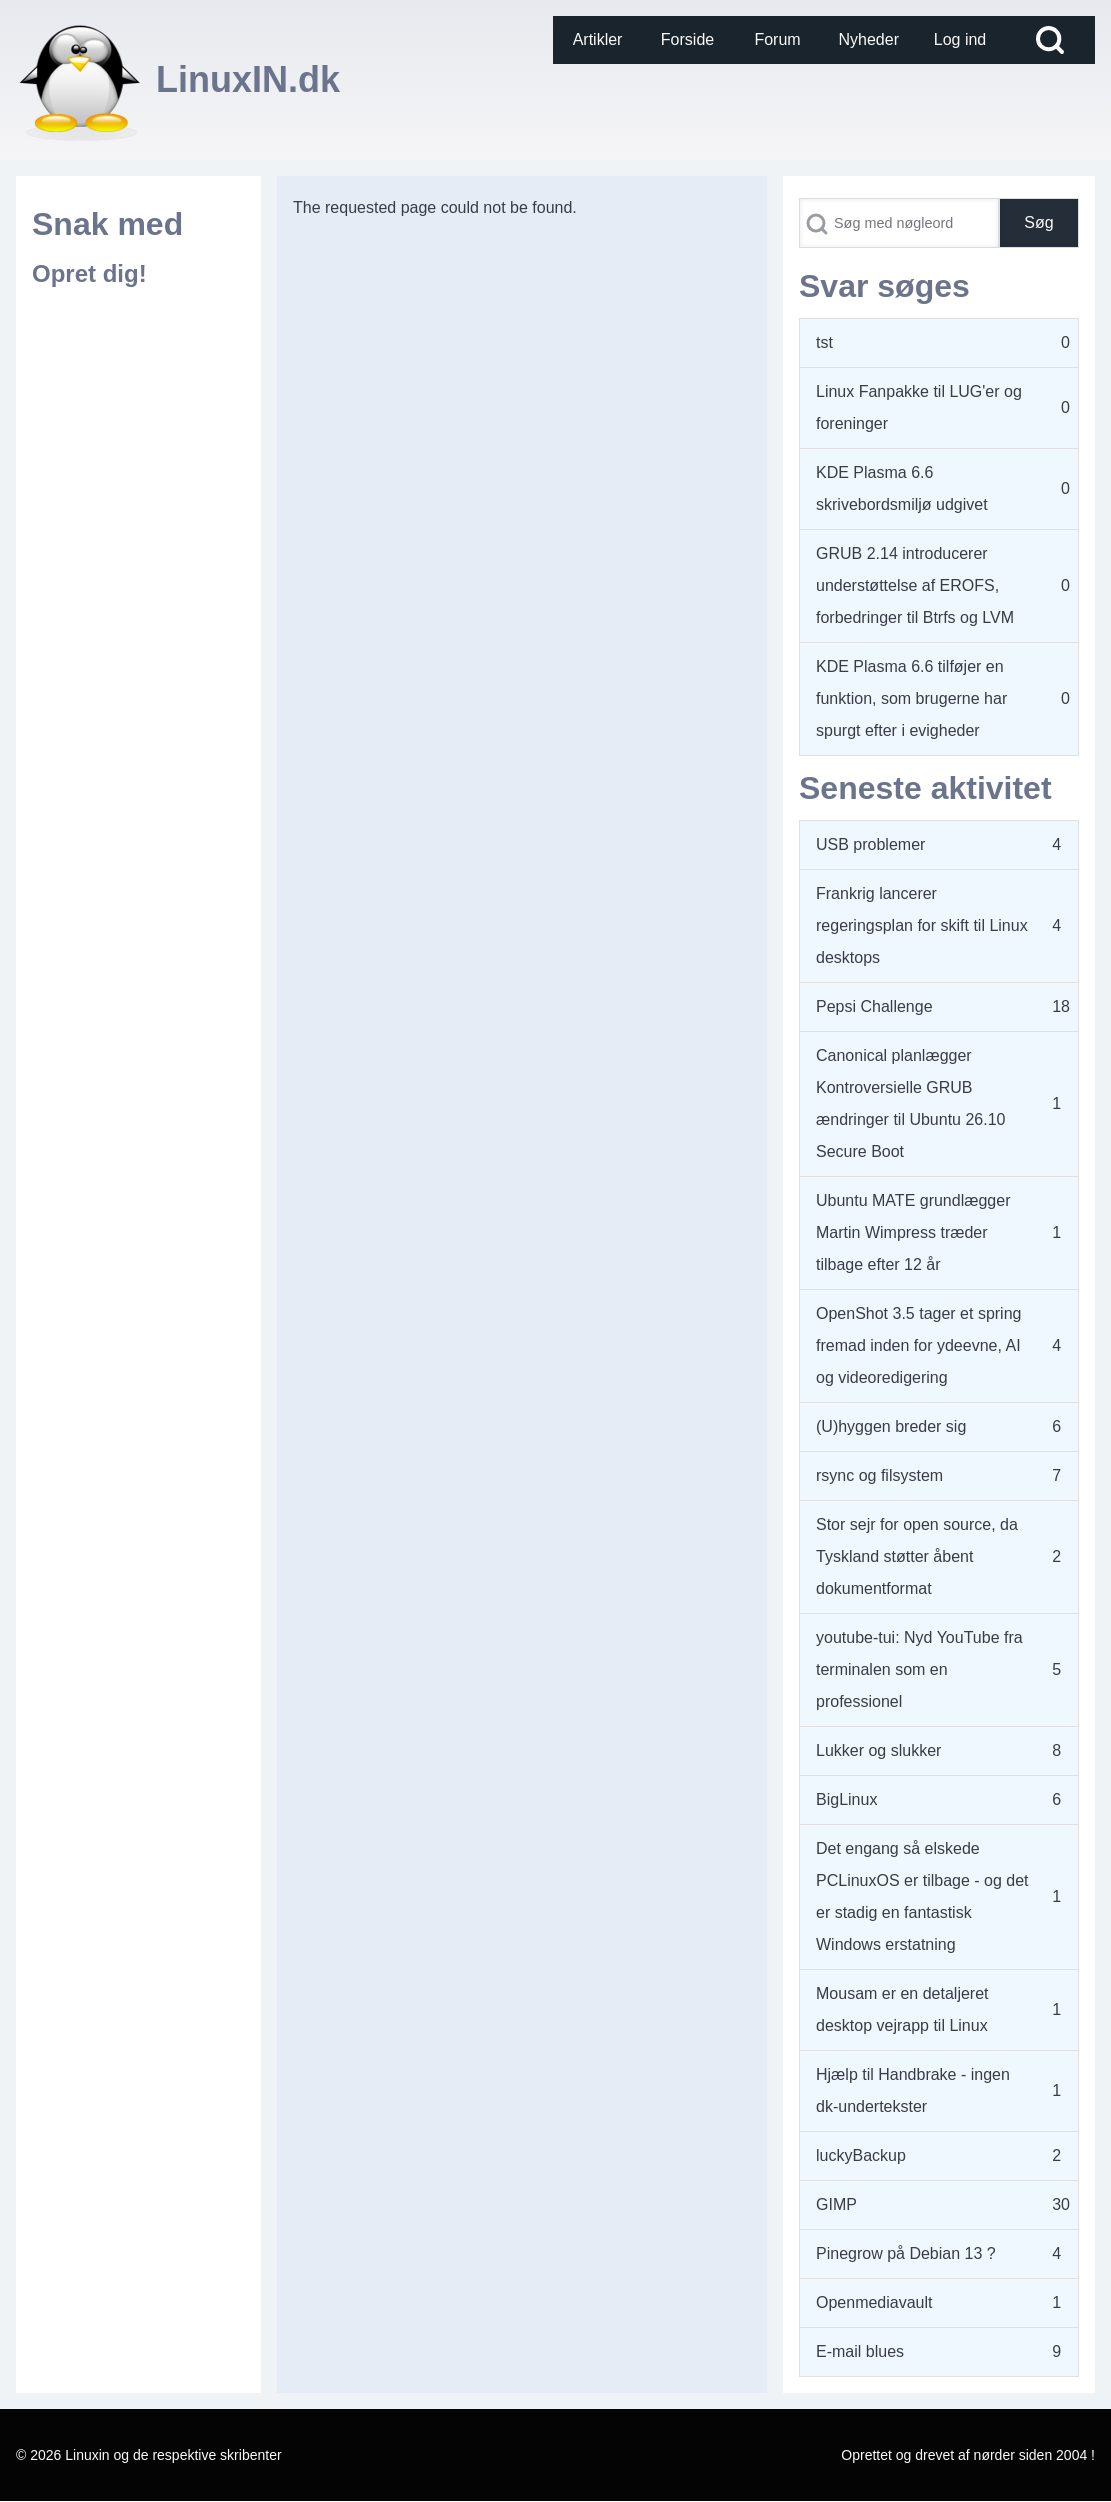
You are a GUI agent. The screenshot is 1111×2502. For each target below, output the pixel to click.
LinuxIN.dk (248, 79)
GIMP (836, 2204)
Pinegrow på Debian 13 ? (906, 2253)
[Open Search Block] (1050, 40)
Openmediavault (874, 2302)
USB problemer (870, 844)
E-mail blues (860, 2351)
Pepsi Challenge (874, 1006)
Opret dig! (89, 273)
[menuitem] (598, 40)
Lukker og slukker (878, 1750)
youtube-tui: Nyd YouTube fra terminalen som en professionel (919, 1669)
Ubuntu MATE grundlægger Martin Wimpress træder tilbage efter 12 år (913, 1232)
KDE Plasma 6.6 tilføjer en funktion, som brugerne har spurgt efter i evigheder (911, 698)
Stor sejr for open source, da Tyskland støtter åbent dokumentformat (917, 1556)
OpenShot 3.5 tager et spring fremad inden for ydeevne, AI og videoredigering (918, 1345)
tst (824, 342)
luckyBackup (861, 2155)
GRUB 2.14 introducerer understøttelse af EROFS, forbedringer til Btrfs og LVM (915, 585)
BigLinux (846, 1799)
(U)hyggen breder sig (891, 1426)
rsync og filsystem (879, 1475)
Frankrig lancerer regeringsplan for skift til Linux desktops (922, 925)
